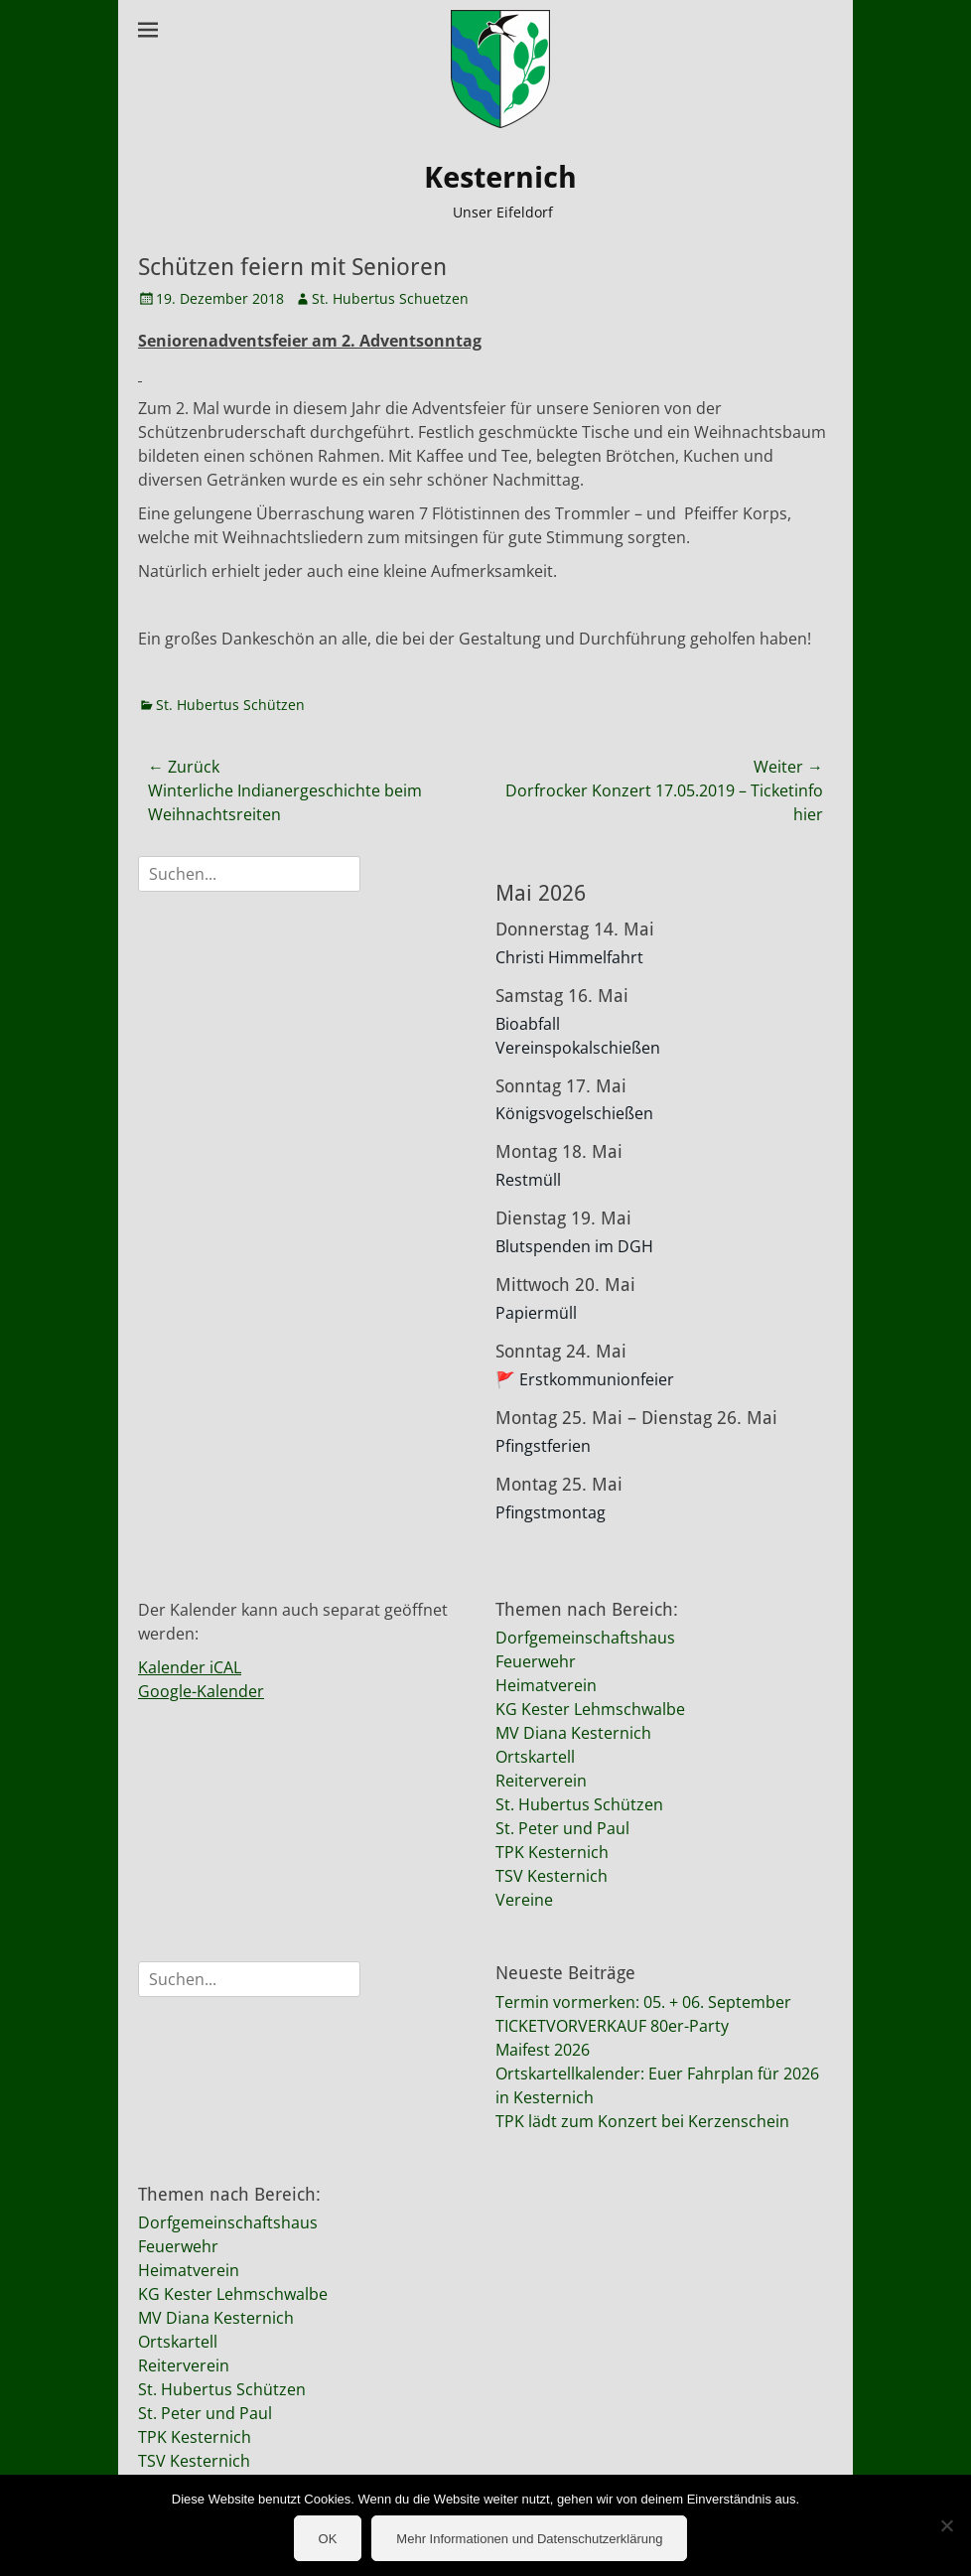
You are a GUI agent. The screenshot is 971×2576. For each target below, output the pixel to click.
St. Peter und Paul (562, 1828)
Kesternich (500, 177)
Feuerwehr (535, 1661)
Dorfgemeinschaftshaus (585, 1637)
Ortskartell (535, 1757)
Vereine (524, 1900)
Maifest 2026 (542, 2050)
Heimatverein (546, 1685)
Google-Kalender (201, 1691)
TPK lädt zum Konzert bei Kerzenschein (642, 2121)
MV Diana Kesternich (573, 1733)
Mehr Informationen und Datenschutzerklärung (529, 2538)
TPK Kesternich (552, 1852)
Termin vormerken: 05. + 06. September (643, 2002)
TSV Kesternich (551, 1876)
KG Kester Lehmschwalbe (590, 1709)
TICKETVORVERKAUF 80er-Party (612, 2026)
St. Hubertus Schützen (230, 704)
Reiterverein (541, 1780)
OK (328, 2538)
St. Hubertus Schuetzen (390, 298)
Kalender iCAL (189, 1667)
